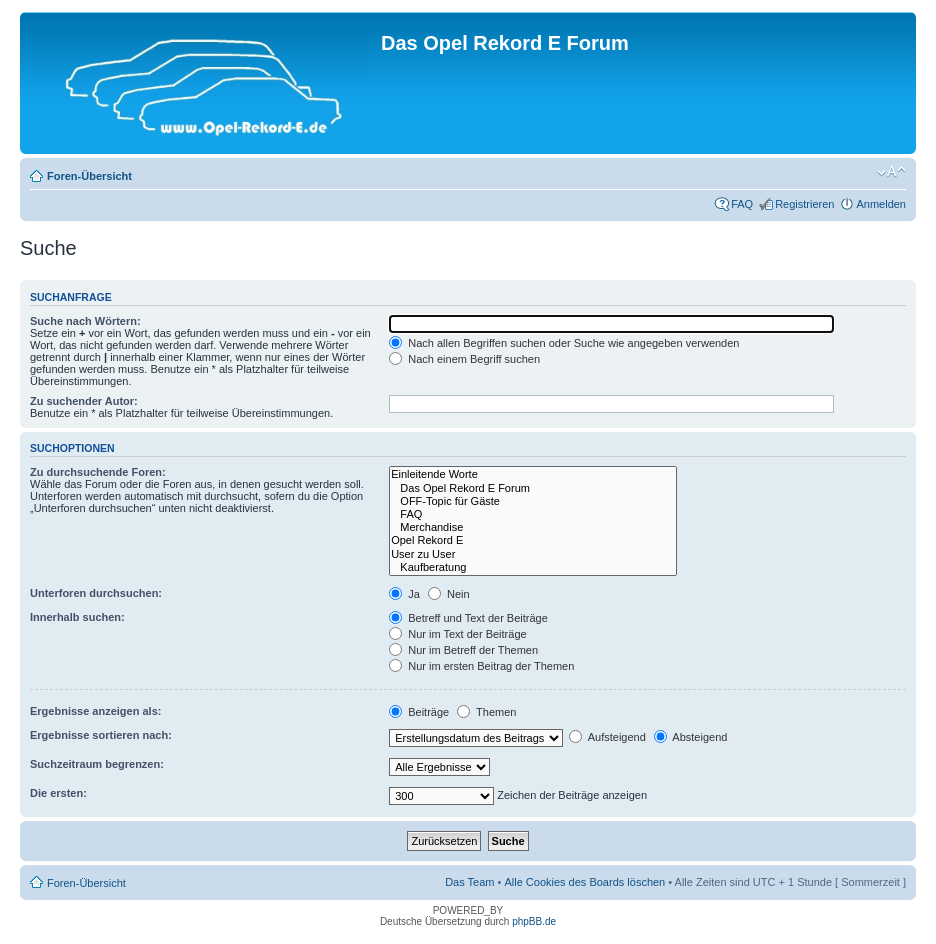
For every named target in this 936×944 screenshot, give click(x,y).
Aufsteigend (607, 737)
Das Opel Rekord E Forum (533, 488)
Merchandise (533, 527)
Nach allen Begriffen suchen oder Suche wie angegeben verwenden (564, 343)
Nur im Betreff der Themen (463, 650)
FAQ (742, 204)
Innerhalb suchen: (77, 617)
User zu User (533, 554)
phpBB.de (534, 921)
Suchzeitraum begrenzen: (97, 764)
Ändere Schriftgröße (891, 172)
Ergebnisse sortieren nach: (101, 735)
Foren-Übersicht (89, 176)
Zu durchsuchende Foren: (98, 472)
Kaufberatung (533, 567)
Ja (404, 594)
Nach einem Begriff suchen (464, 359)
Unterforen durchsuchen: (96, 593)
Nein (449, 594)
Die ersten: (58, 793)
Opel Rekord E (533, 540)
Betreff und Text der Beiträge (468, 618)
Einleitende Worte (533, 474)
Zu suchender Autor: (84, 401)
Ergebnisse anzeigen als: (95, 711)
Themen (486, 712)
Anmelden (881, 204)
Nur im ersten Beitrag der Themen (481, 666)
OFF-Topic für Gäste (533, 501)
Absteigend (691, 737)
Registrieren (804, 204)
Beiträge (419, 712)
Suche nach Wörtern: (85, 321)
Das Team (469, 882)
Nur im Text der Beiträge (457, 634)
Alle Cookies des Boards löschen (584, 882)
